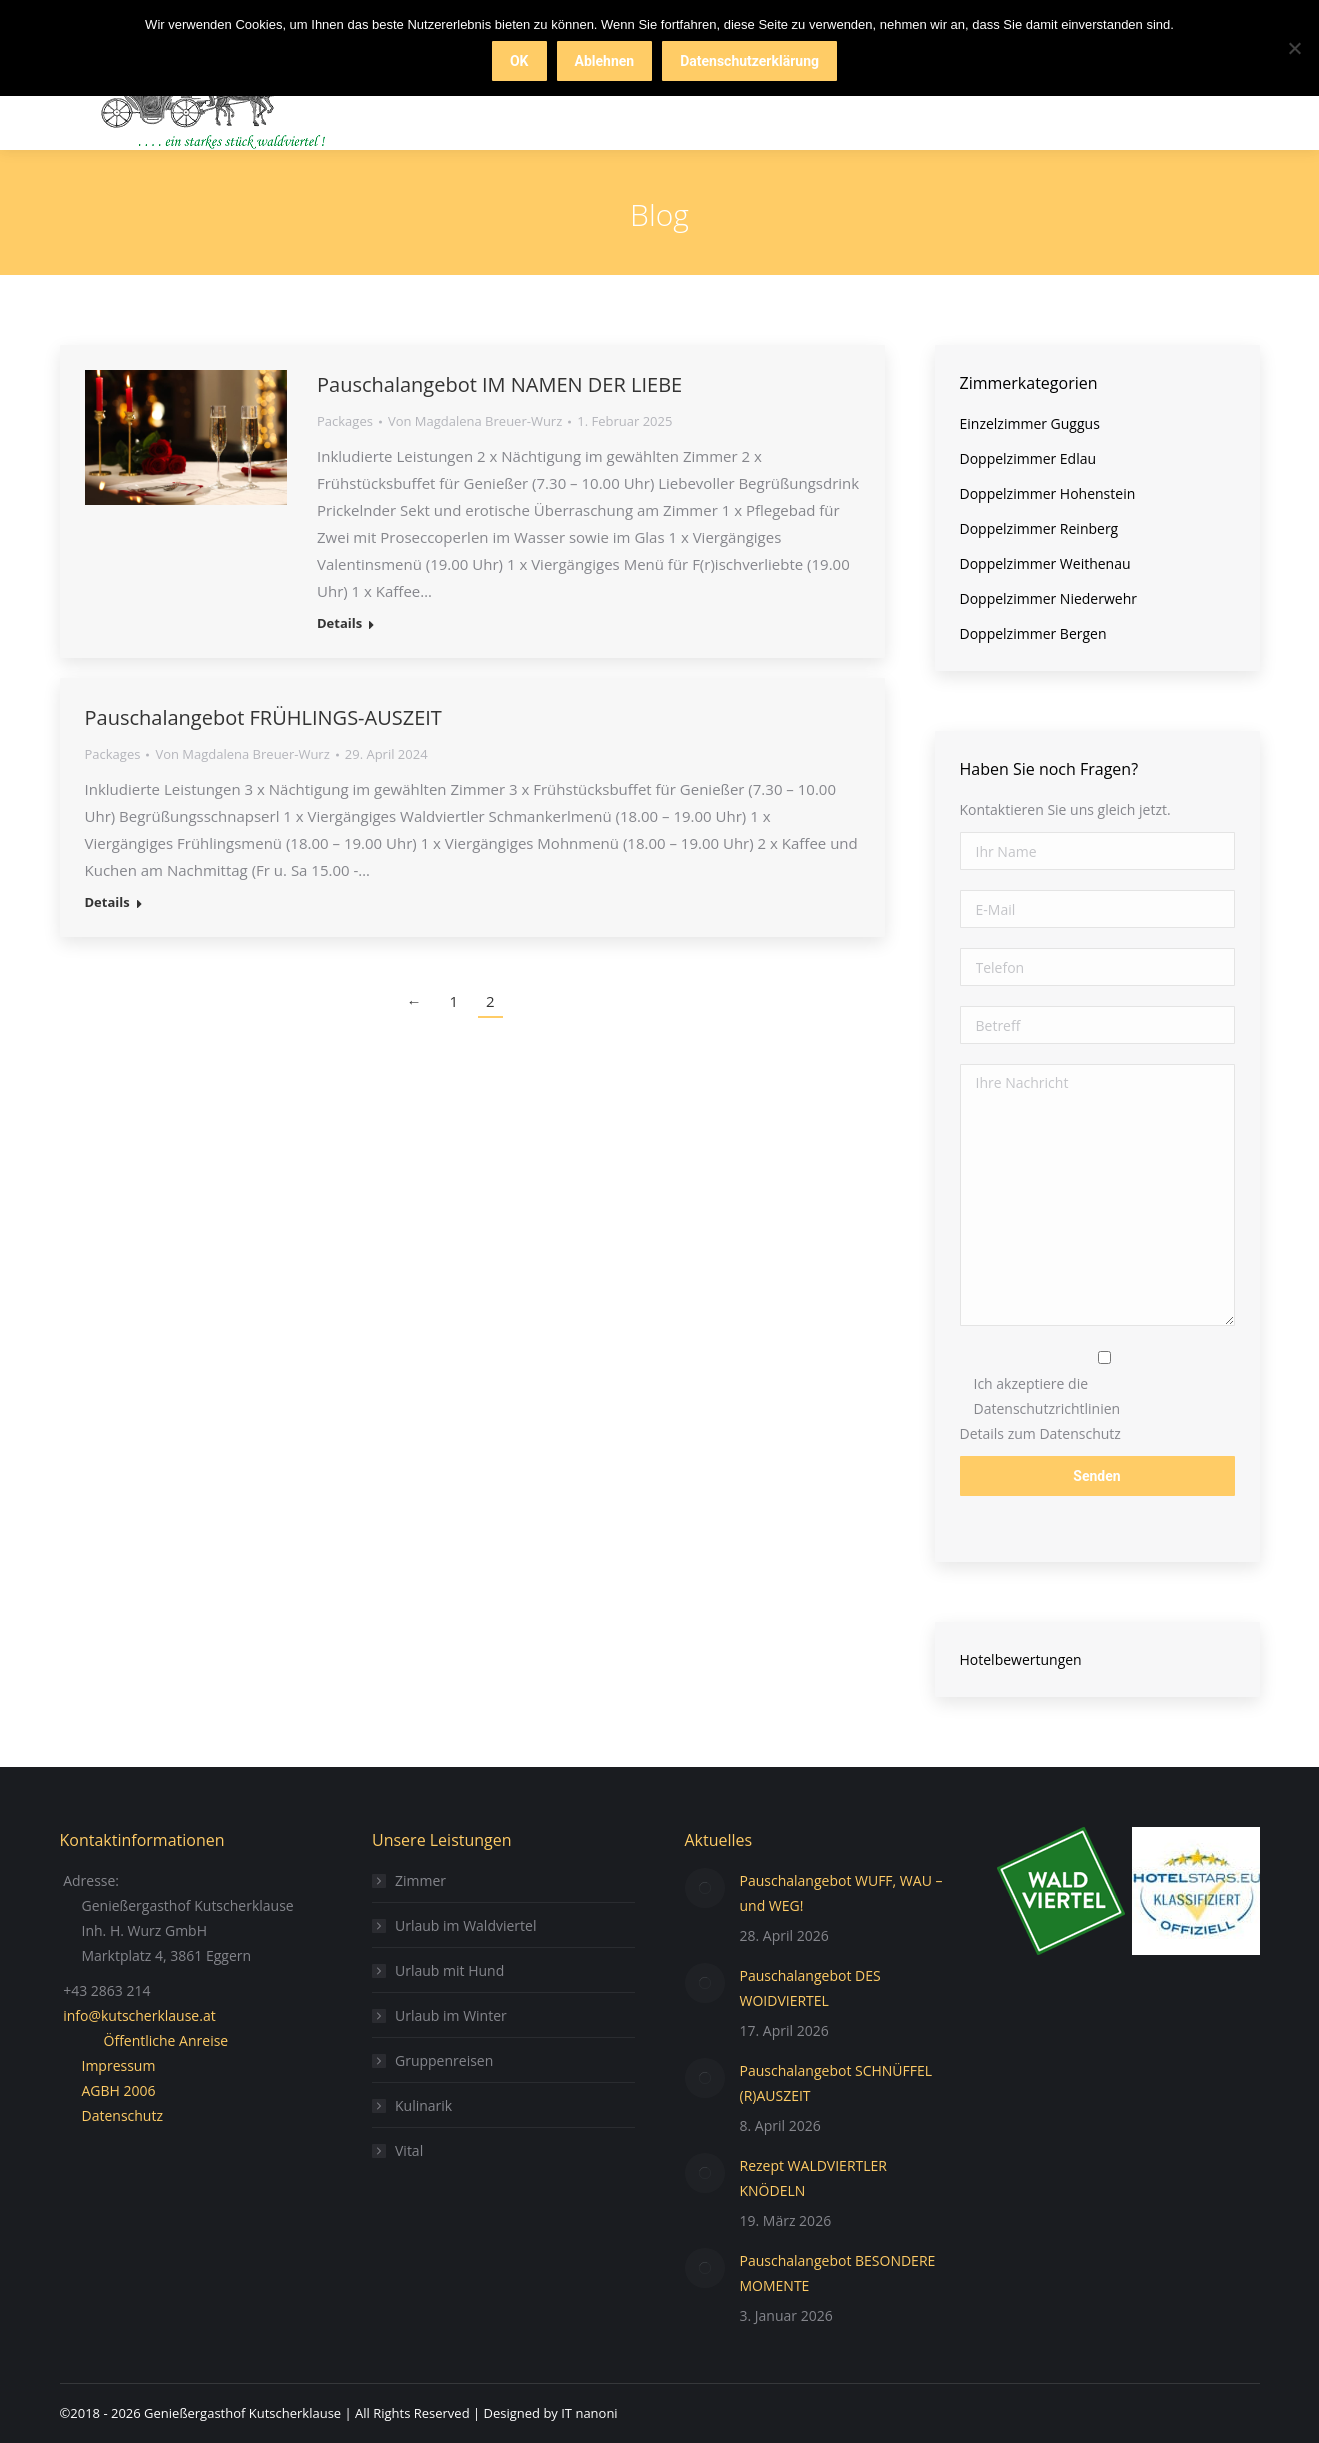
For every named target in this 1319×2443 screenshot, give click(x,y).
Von (475, 421)
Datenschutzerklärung (749, 61)
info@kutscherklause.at (139, 2015)
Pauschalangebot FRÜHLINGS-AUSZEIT (263, 717)
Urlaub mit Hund (449, 1970)
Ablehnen (605, 61)
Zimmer (420, 1880)
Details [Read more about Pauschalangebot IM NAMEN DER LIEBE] (339, 623)
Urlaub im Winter (451, 2015)
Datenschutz (122, 2115)
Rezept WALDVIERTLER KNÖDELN (813, 2178)
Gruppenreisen (444, 2060)
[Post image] (705, 1888)
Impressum (119, 2065)
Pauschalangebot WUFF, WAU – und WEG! (841, 1893)
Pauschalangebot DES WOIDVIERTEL (810, 1988)
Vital (409, 2150)
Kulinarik (423, 2105)
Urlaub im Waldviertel (465, 1925)
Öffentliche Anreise (166, 2040)
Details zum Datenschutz (1040, 1433)
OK (519, 61)
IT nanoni (589, 2413)
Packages (345, 421)
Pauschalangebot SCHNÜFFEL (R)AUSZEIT (836, 2083)
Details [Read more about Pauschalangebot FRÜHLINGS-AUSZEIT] (107, 902)
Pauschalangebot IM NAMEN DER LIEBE (499, 384)
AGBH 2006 (119, 2090)
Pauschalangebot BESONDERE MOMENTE (838, 2273)
